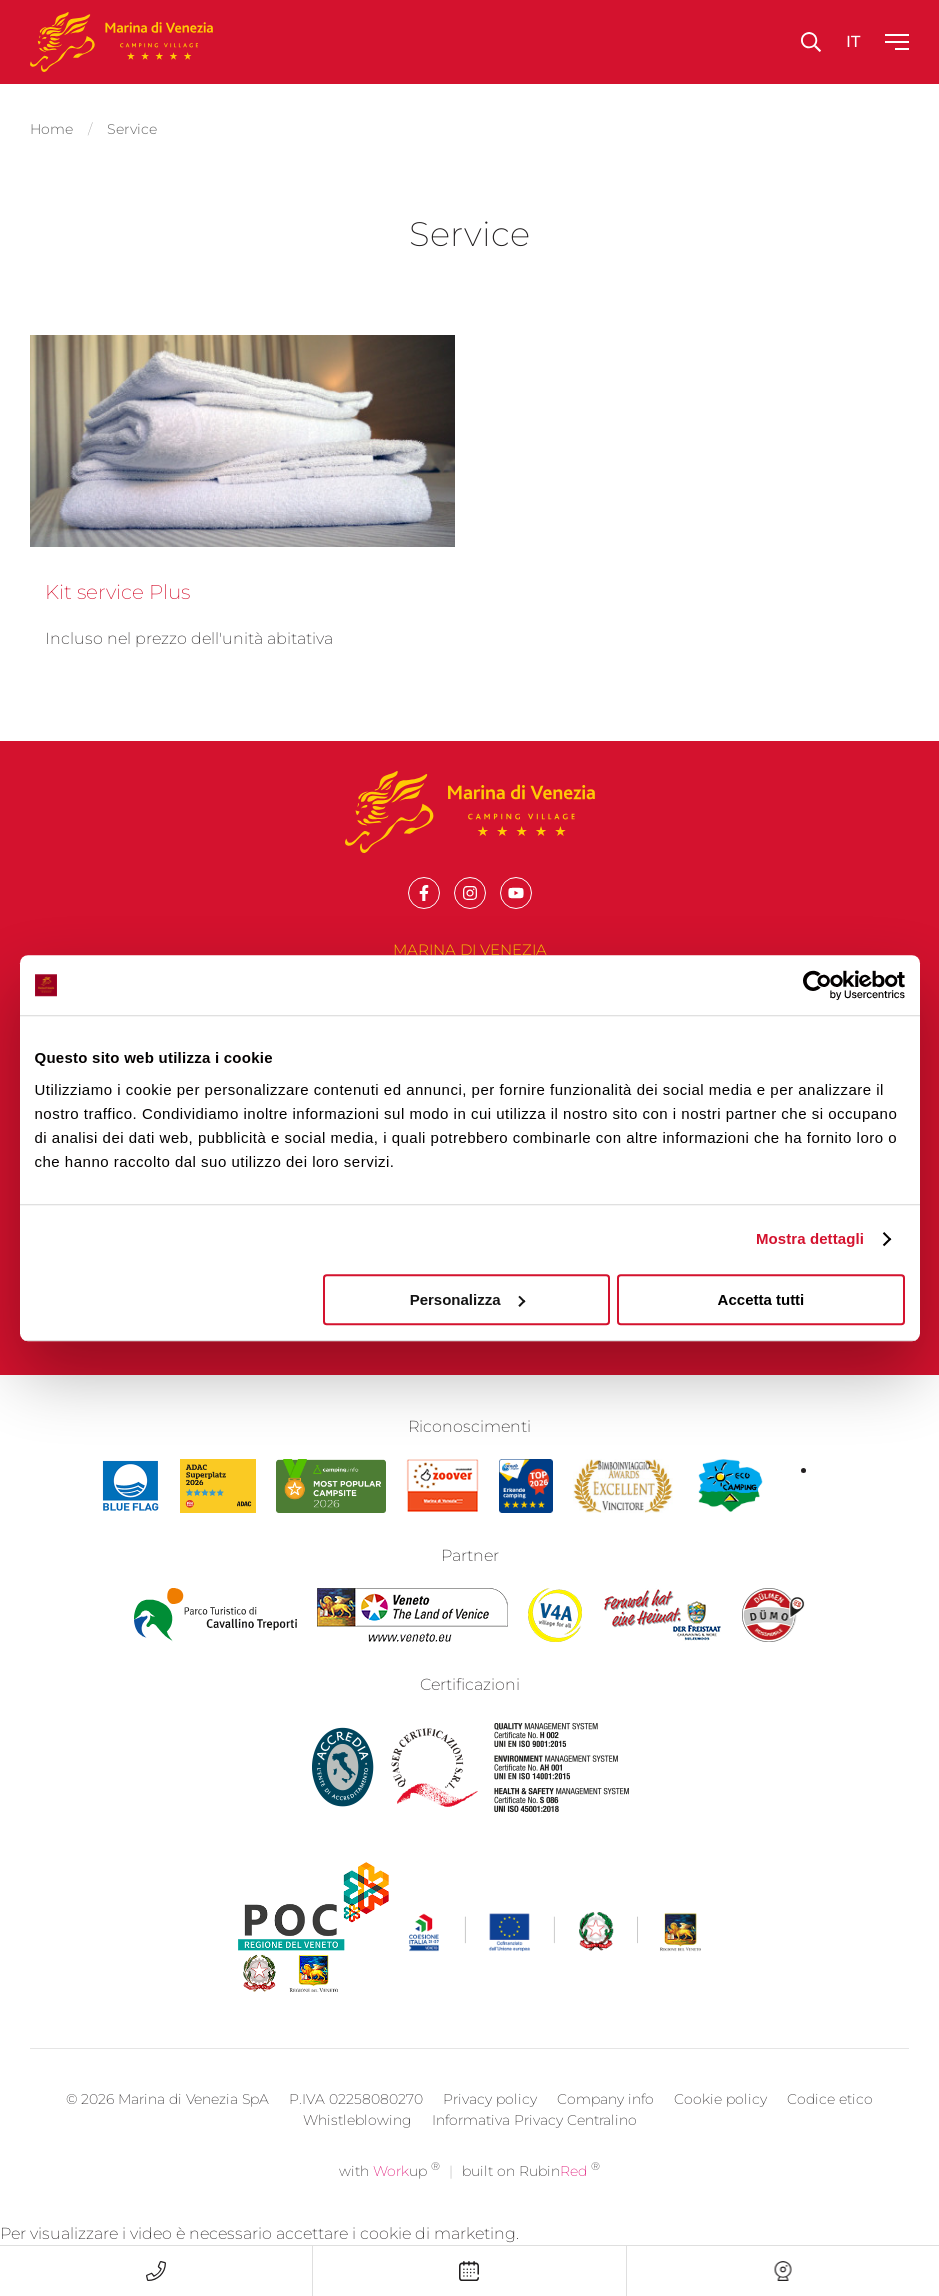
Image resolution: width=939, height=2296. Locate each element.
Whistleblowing (357, 2143)
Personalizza (467, 1299)
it (853, 41)
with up (389, 2194)
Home (51, 126)
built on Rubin (531, 2194)
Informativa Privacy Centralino (534, 2143)
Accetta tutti (761, 1299)
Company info (605, 2122)
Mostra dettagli (810, 1238)
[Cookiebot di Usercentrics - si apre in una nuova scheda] (817, 985)
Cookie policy (720, 2122)
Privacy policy (490, 2122)
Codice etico (830, 2122)
